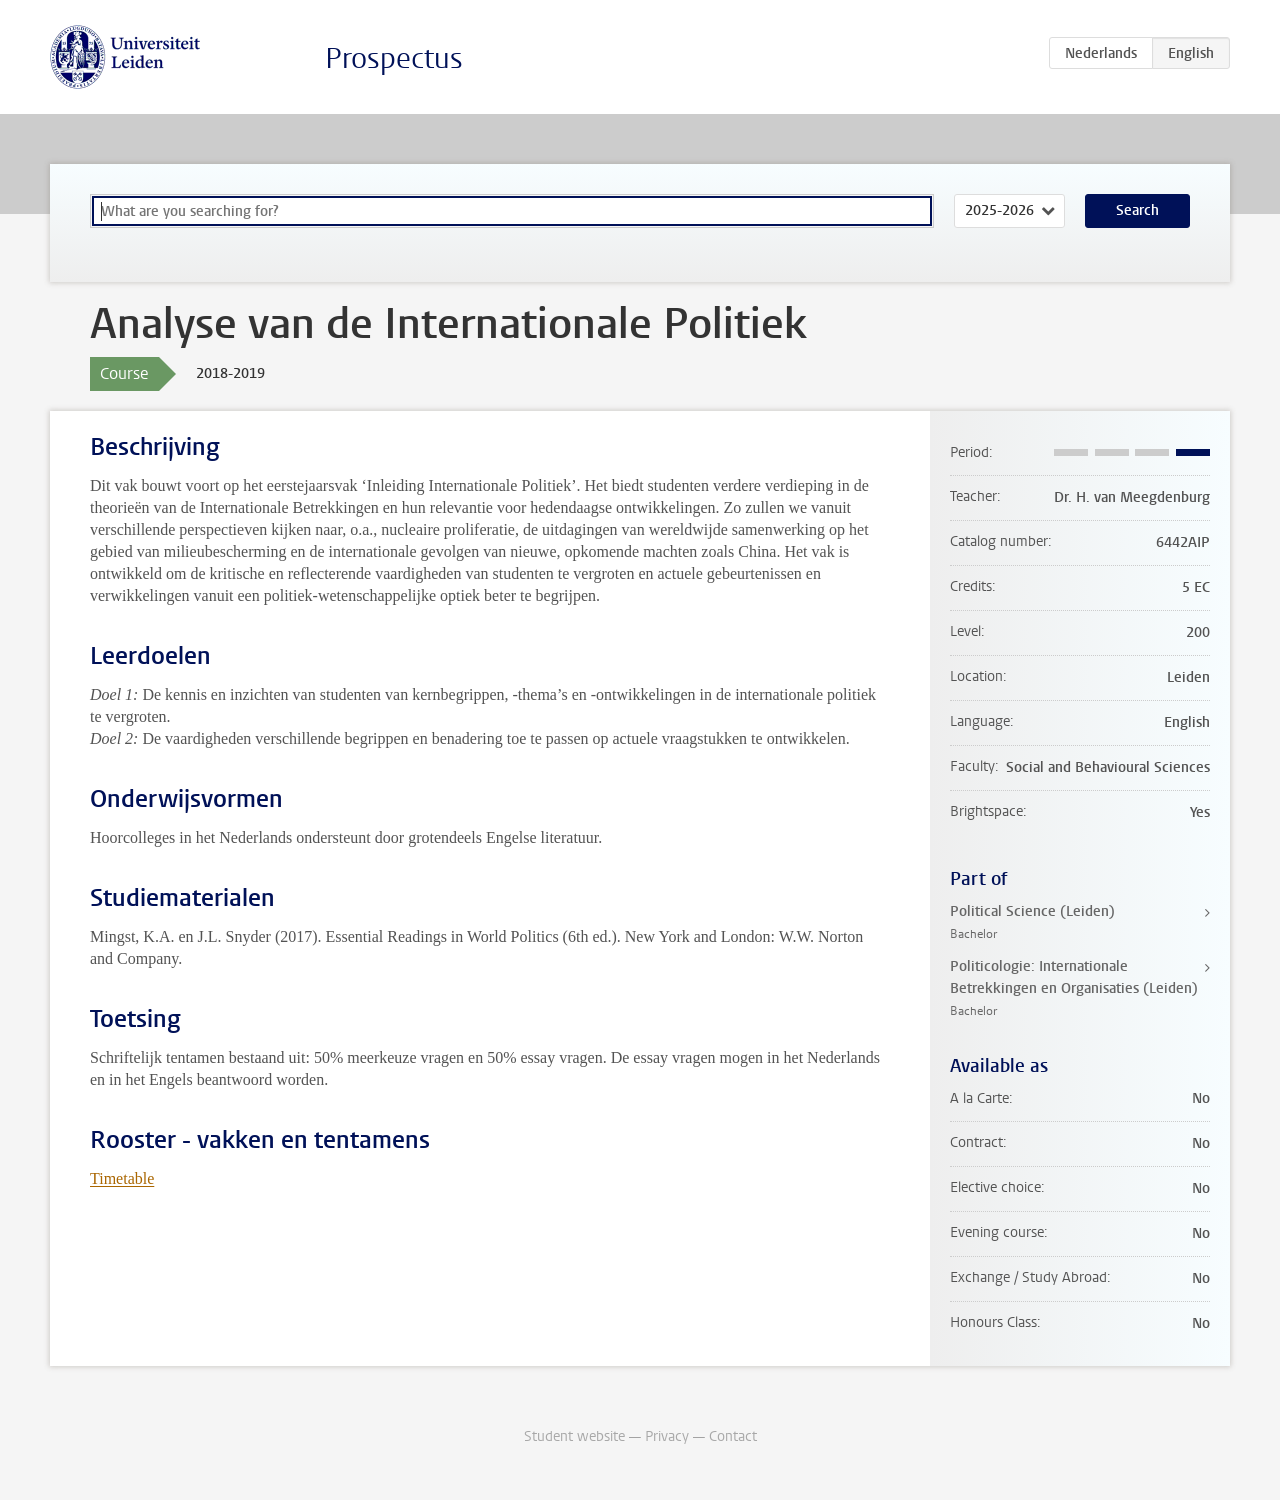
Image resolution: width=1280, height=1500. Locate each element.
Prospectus (394, 58)
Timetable (122, 1178)
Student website (574, 1436)
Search (1137, 210)
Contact (733, 1436)
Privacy (667, 1436)
